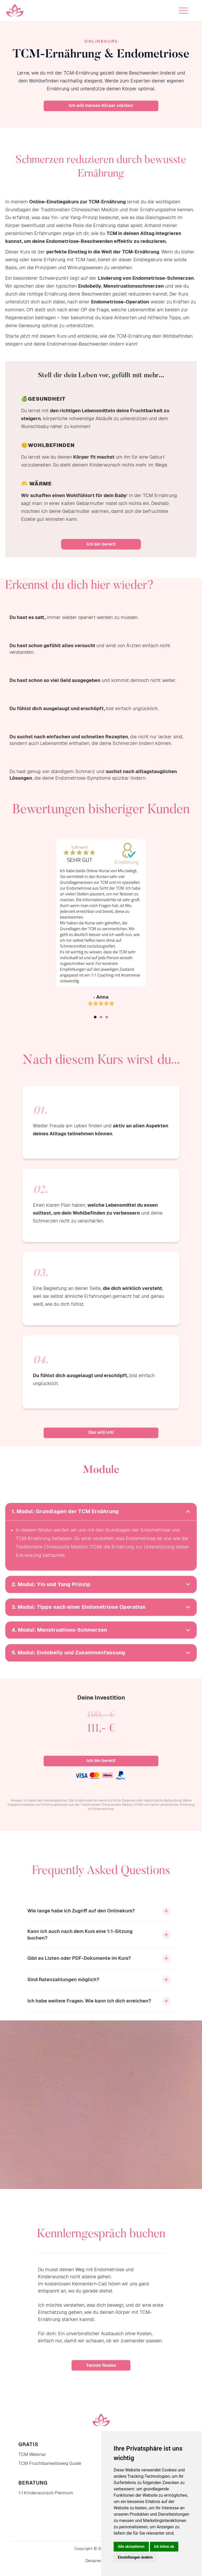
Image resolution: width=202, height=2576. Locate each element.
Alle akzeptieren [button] (131, 2546)
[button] (183, 11)
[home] (15, 10)
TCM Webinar (32, 2454)
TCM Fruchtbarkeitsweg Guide (49, 2463)
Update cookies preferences (24, 2573)
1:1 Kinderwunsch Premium (45, 2492)
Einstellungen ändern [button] (135, 2557)
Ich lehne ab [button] (164, 2546)
